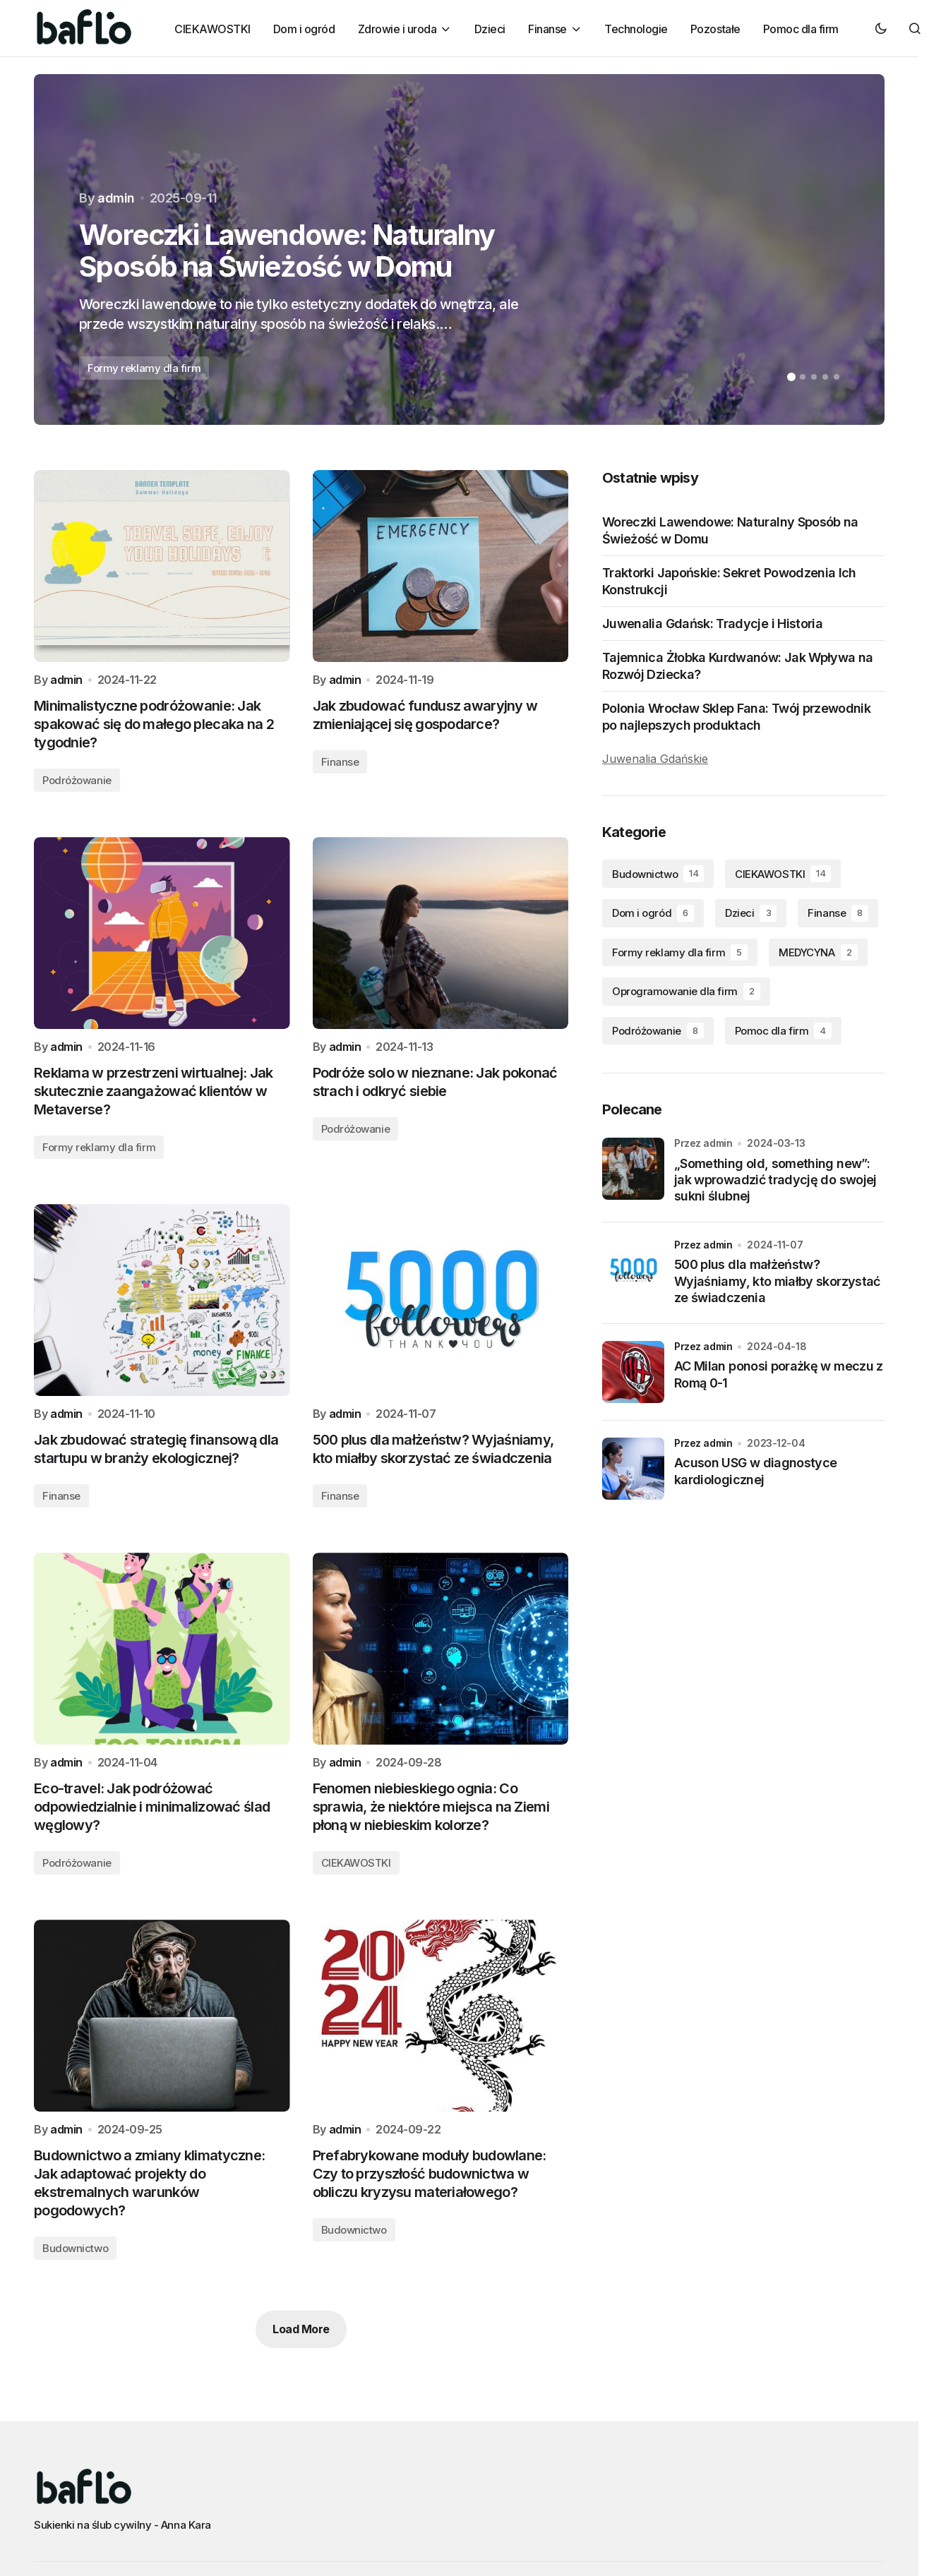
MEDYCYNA (818, 952)
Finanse (340, 762)
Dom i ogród (653, 913)
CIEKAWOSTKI (356, 1863)
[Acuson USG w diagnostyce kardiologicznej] (633, 1469)
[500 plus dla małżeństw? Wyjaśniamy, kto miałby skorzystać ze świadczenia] (633, 1270)
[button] (881, 28)
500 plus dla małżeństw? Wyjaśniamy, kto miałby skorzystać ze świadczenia (777, 1281)
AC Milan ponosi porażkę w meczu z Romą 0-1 (778, 1374)
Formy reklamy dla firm (144, 368)
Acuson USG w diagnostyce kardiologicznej (755, 1470)
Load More (301, 2329)
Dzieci (751, 913)
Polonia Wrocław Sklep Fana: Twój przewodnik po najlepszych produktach (736, 716)
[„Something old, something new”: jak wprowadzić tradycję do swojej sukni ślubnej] (633, 1169)
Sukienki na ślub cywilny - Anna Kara (122, 2525)
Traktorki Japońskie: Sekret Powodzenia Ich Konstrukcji (729, 580)
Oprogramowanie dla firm (686, 991)
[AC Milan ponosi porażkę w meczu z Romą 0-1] (633, 1372)
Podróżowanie (77, 780)
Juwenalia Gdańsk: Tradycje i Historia (712, 623)
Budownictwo (75, 2248)
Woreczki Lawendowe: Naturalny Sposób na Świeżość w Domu (730, 530)
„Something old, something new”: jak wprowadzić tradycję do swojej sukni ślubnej (775, 1180)
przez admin (703, 1245)
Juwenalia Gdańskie (655, 759)
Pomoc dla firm (783, 1031)
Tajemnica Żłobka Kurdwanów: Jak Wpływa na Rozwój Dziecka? (737, 665)
